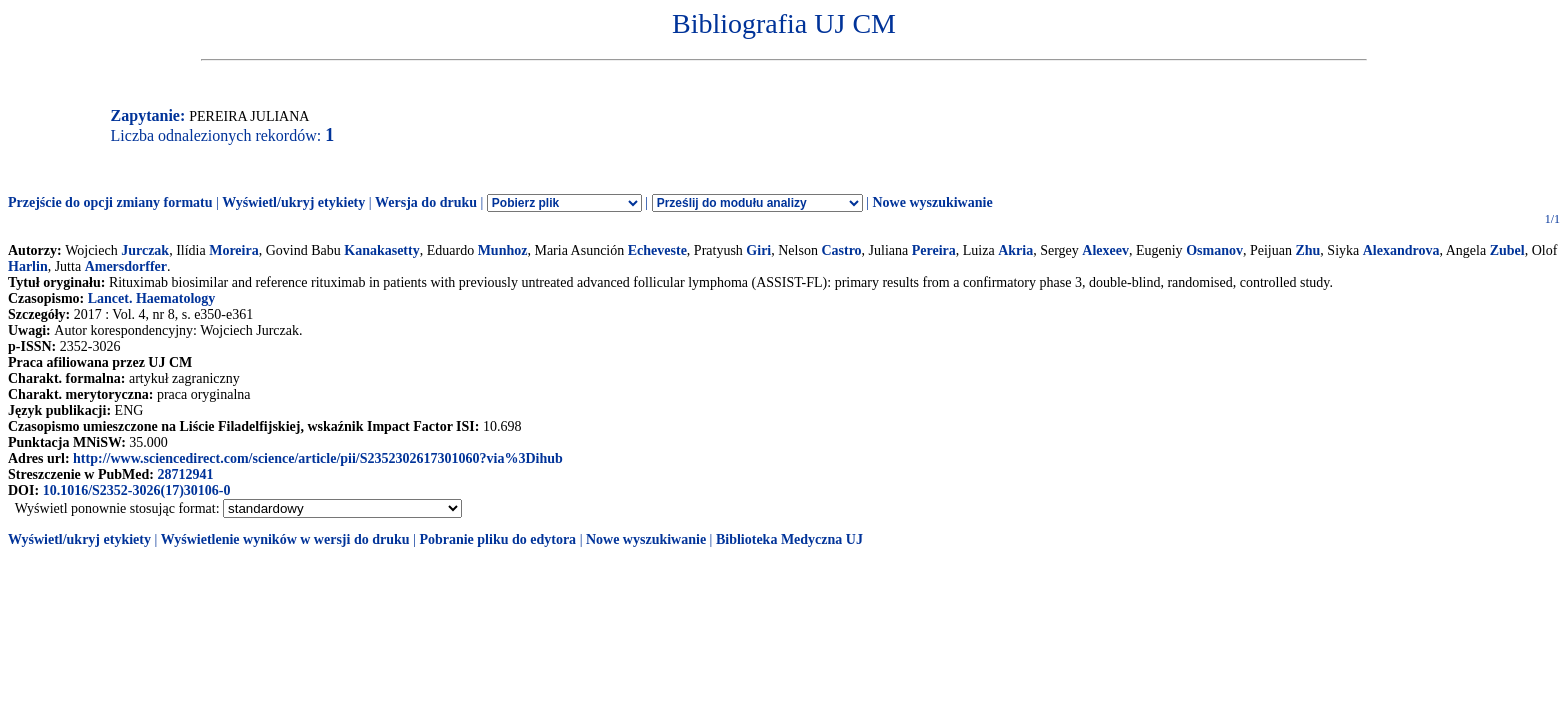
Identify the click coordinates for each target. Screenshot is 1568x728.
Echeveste (657, 250)
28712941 (185, 474)
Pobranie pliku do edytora (497, 539)
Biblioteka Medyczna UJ (789, 539)
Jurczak (145, 250)
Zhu (1307, 250)
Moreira (234, 250)
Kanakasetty (381, 250)
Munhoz (503, 250)
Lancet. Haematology (152, 298)
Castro (841, 250)
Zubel (1507, 250)
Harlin (28, 266)
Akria (1015, 250)
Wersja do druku (426, 202)
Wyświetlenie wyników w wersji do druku (285, 539)
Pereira (934, 250)
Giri (758, 250)
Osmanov (1214, 250)
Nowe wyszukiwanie (932, 202)
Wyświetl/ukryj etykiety (293, 202)
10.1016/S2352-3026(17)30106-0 (137, 490)
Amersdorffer (126, 266)
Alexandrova (1401, 250)
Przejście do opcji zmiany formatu (110, 202)
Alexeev (1105, 250)
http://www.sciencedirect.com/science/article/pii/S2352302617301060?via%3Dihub (318, 458)
